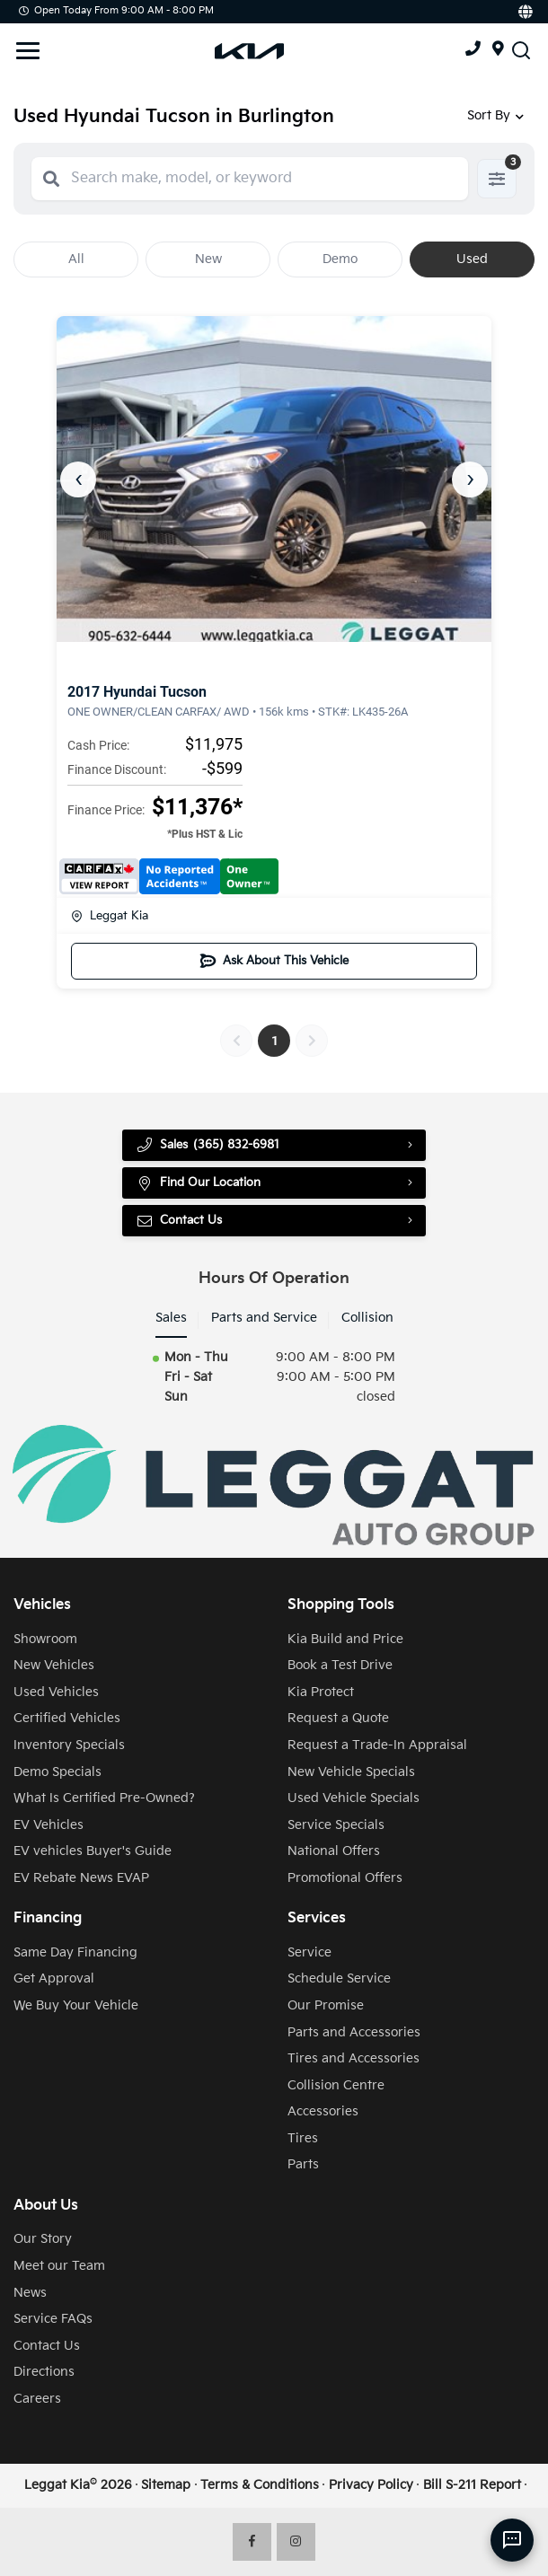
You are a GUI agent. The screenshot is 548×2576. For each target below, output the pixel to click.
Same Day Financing (75, 1953)
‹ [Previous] (79, 479)
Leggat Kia (109, 916)
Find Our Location (202, 1183)
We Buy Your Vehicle (75, 2006)
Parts (303, 2165)
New (208, 259)
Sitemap (165, 2485)
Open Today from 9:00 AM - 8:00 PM (116, 10)
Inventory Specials (69, 1745)
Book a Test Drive (340, 1665)
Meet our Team (59, 2266)
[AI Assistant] (512, 2540)
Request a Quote (338, 1718)
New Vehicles (53, 1665)
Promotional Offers (344, 1878)
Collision (367, 1319)
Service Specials (335, 1825)
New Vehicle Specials (351, 1772)
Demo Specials (57, 1772)
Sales (171, 1319)
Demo (340, 259)
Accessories (322, 2112)
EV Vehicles (48, 1825)
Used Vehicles (56, 1692)
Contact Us (181, 1220)
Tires (302, 2139)
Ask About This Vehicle (274, 961)
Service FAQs (53, 2319)
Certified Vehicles (66, 1718)
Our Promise (325, 2006)
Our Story (42, 2239)
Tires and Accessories (353, 2059)
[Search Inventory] (521, 49)
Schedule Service (339, 1979)
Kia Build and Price (345, 1639)
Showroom (45, 1639)
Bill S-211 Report (472, 2485)
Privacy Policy (371, 2485)
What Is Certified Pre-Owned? (104, 1798)
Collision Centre (335, 2086)
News (30, 2293)
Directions (44, 2372)
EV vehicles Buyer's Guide (92, 1851)
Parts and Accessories (353, 2033)
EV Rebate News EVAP (81, 1878)
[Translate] (524, 11)
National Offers (333, 1851)
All (76, 259)
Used (472, 259)
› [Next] (470, 479)
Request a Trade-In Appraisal (377, 1745)
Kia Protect (320, 1692)
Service (309, 1953)
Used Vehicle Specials (353, 1798)
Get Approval (53, 1979)
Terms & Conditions (259, 2485)
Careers (37, 2399)
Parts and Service (264, 1319)
